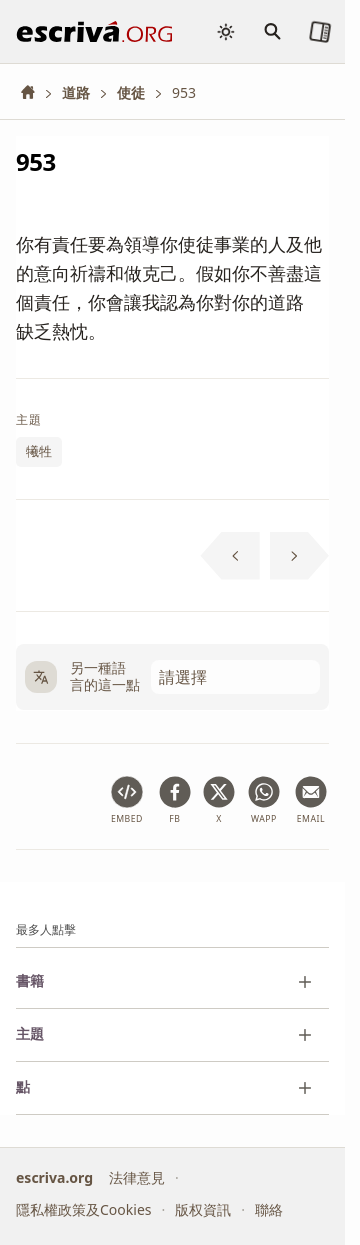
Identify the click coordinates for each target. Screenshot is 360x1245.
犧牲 (39, 451)
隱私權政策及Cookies (83, 1209)
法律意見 (137, 1176)
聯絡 (269, 1209)
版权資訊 (203, 1209)
